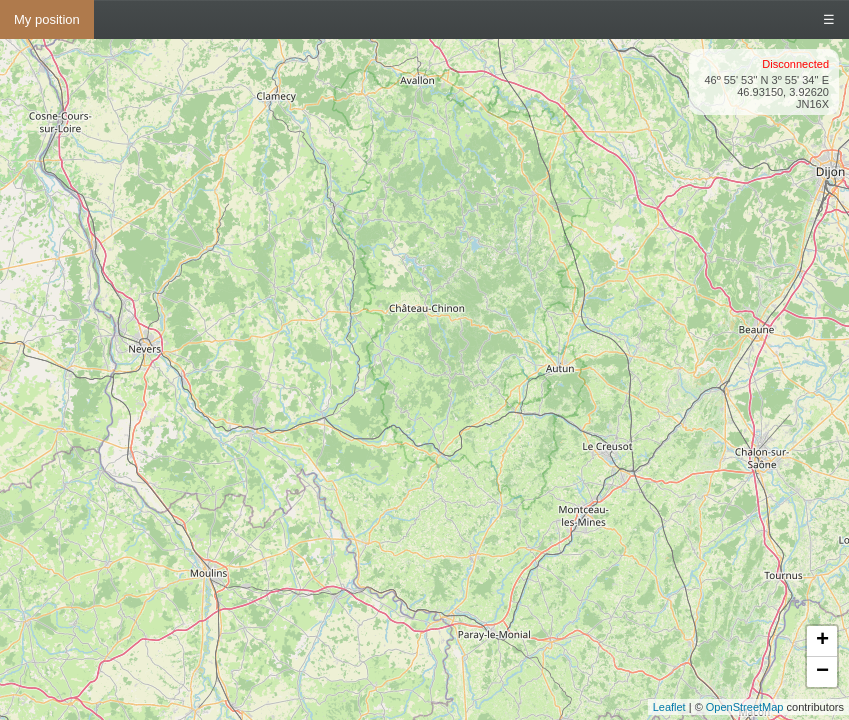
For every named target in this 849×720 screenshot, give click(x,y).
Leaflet (669, 707)
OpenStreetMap (745, 707)
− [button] (822, 672)
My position (47, 19)
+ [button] (822, 641)
